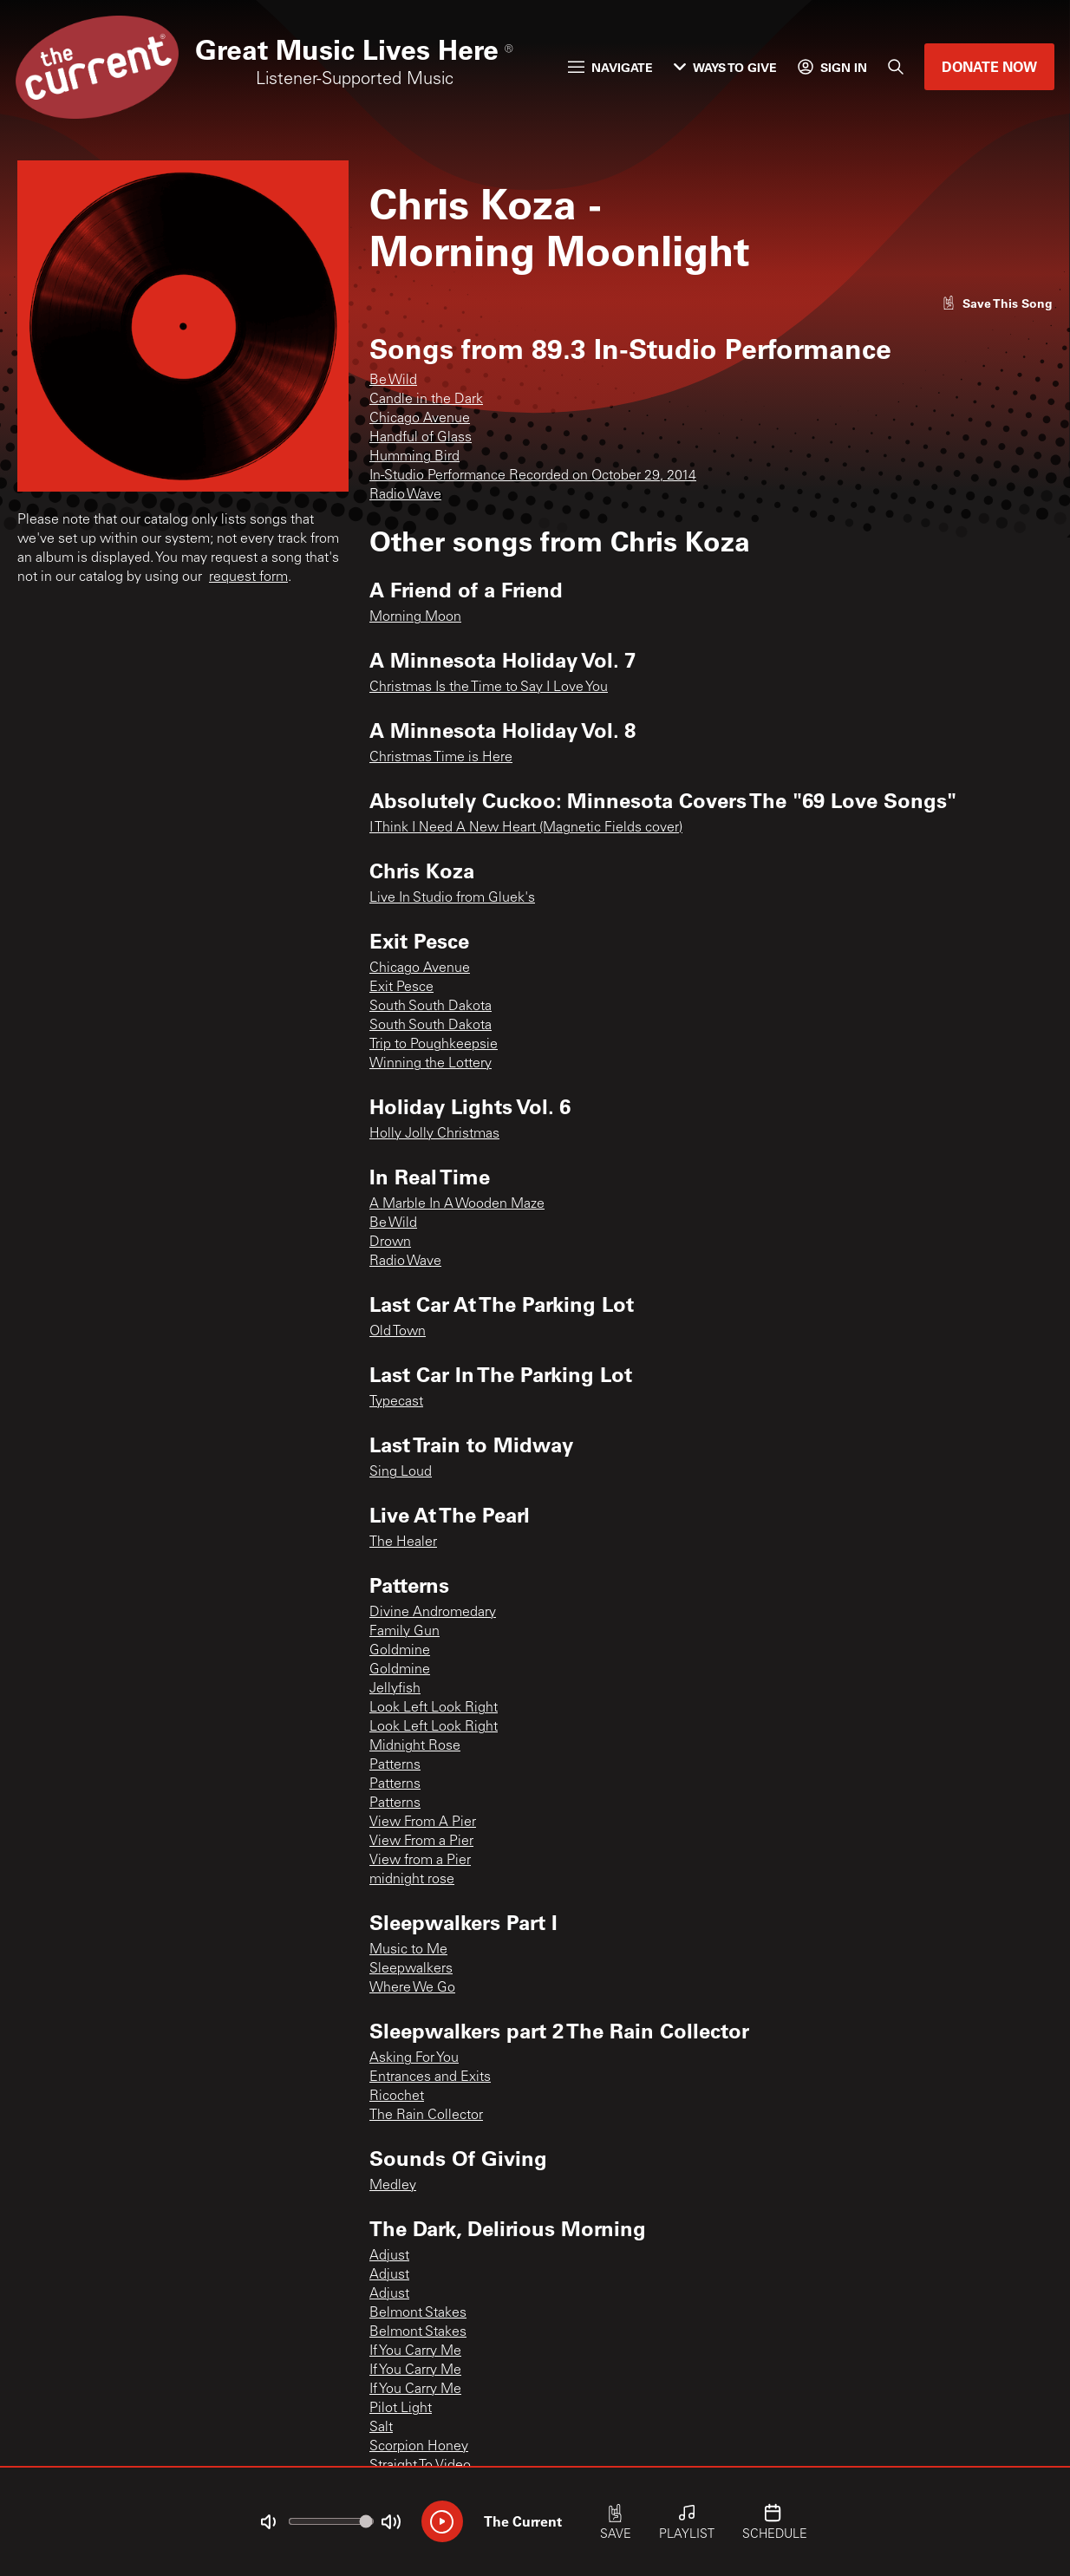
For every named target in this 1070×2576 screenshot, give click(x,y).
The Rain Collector (426, 2116)
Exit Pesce (401, 988)
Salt (381, 2428)
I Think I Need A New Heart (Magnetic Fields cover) (525, 828)
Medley (392, 2186)
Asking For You (414, 2058)
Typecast (396, 1402)
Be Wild (393, 381)
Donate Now (989, 66)
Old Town (397, 1332)
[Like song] (997, 303)
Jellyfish (395, 1689)
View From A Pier (422, 1822)
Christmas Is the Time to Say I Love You (488, 688)
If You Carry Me (415, 2351)
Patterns (395, 1765)
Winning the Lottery (430, 1064)
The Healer (403, 1542)
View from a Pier (420, 1861)
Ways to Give (725, 67)
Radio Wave (405, 495)
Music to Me (408, 1950)
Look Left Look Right (433, 1708)
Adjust (389, 2256)
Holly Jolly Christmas (434, 1134)
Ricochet (396, 2096)
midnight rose (411, 1880)
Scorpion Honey (418, 2447)
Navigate (610, 67)
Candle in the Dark (426, 400)
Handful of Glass (420, 438)
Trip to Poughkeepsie (433, 1045)
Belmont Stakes (417, 2313)
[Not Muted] (268, 2522)
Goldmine (399, 1651)
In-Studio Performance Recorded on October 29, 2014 (532, 476)
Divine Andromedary (432, 1613)
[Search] (895, 66)
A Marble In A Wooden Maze (457, 1204)
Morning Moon (415, 617)
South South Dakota (430, 1007)
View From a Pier (421, 1842)
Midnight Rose (414, 1746)
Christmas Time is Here (440, 758)
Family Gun (404, 1632)
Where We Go (412, 1988)
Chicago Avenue (419, 419)
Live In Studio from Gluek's (452, 898)
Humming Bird (414, 457)
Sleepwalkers (411, 1969)
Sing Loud (400, 1472)
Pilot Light (400, 2409)
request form (248, 577)
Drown (390, 1242)
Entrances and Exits (430, 2077)
